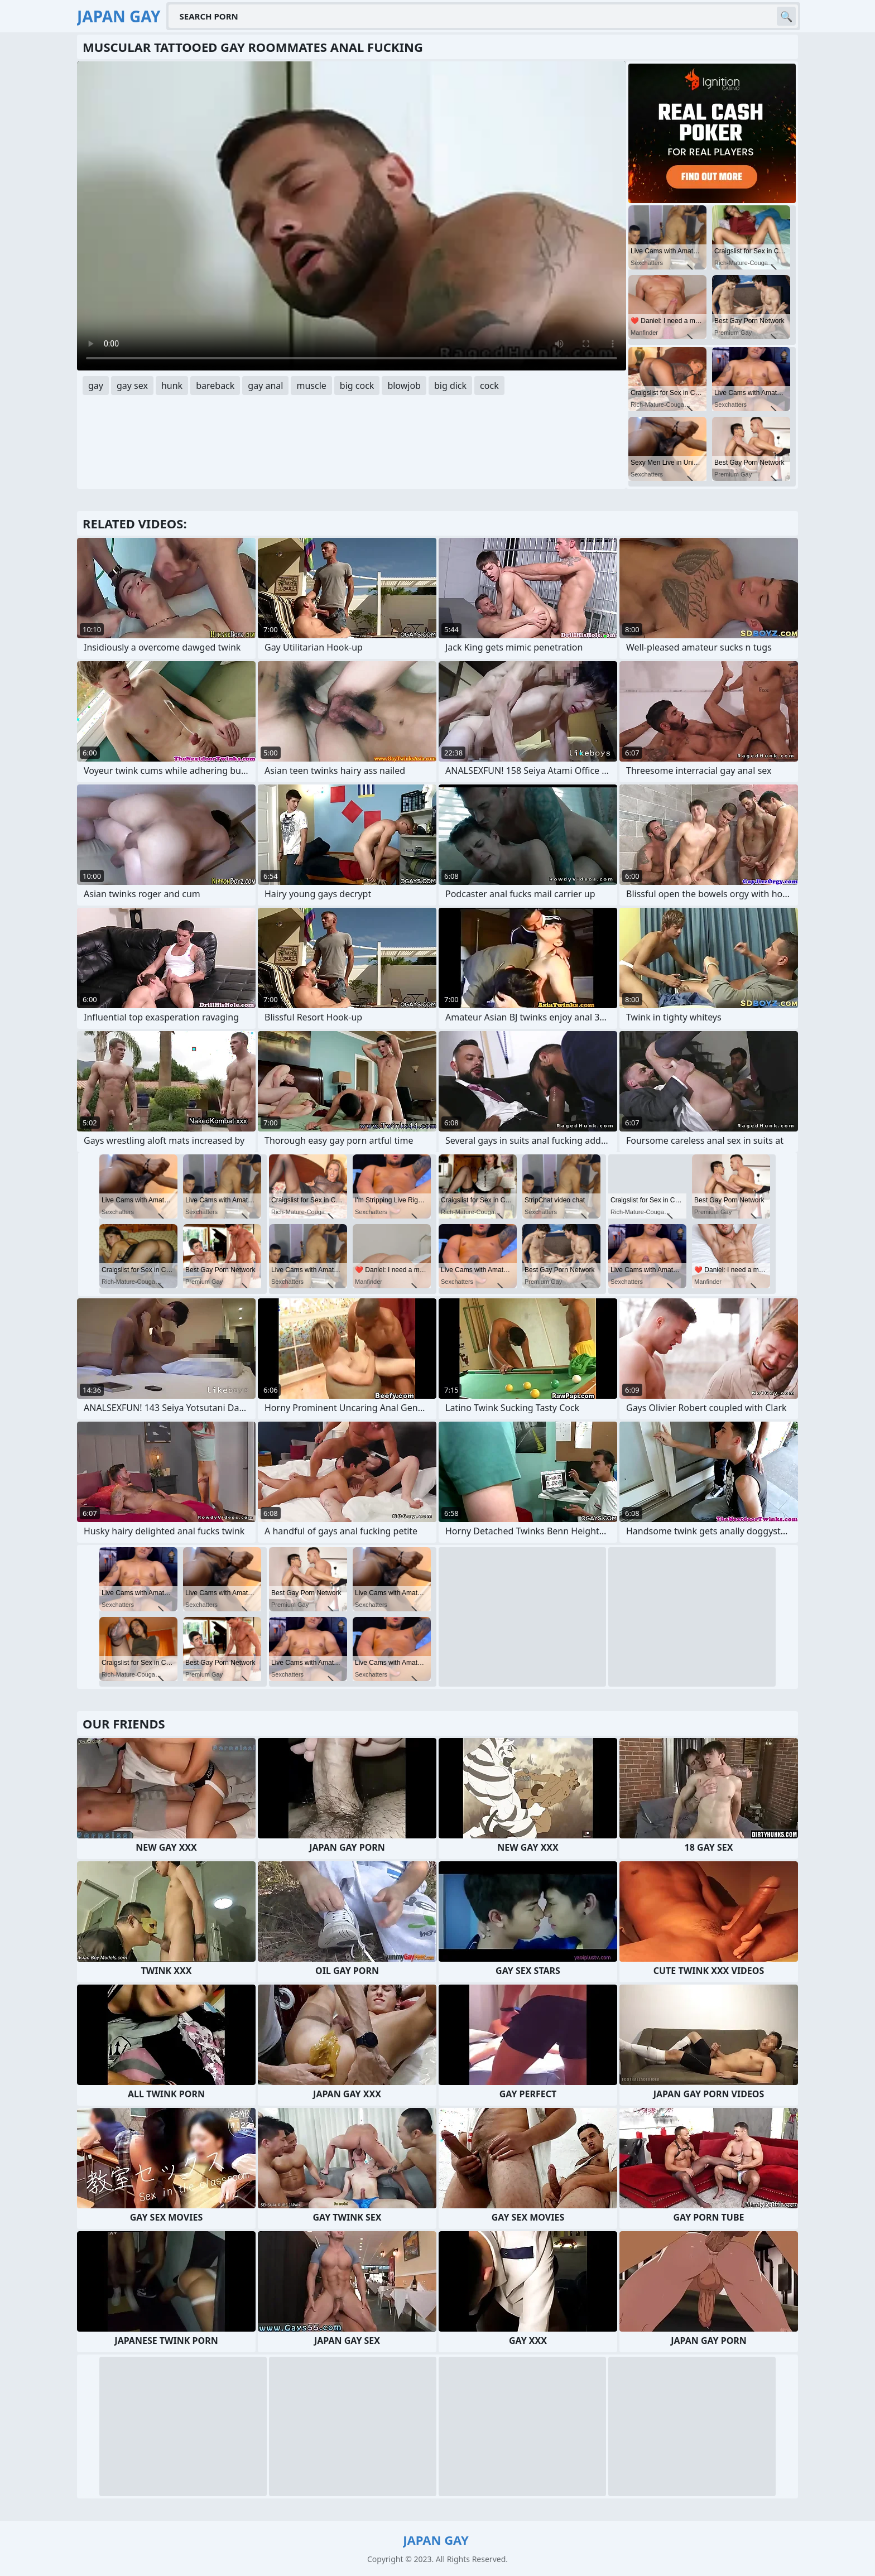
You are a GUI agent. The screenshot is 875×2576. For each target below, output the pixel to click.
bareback (215, 385)
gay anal (265, 385)
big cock (357, 385)
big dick (450, 385)
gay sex (132, 385)
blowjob (404, 385)
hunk (171, 385)
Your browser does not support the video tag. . (351, 215)
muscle (311, 385)
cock (489, 385)
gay (95, 385)
